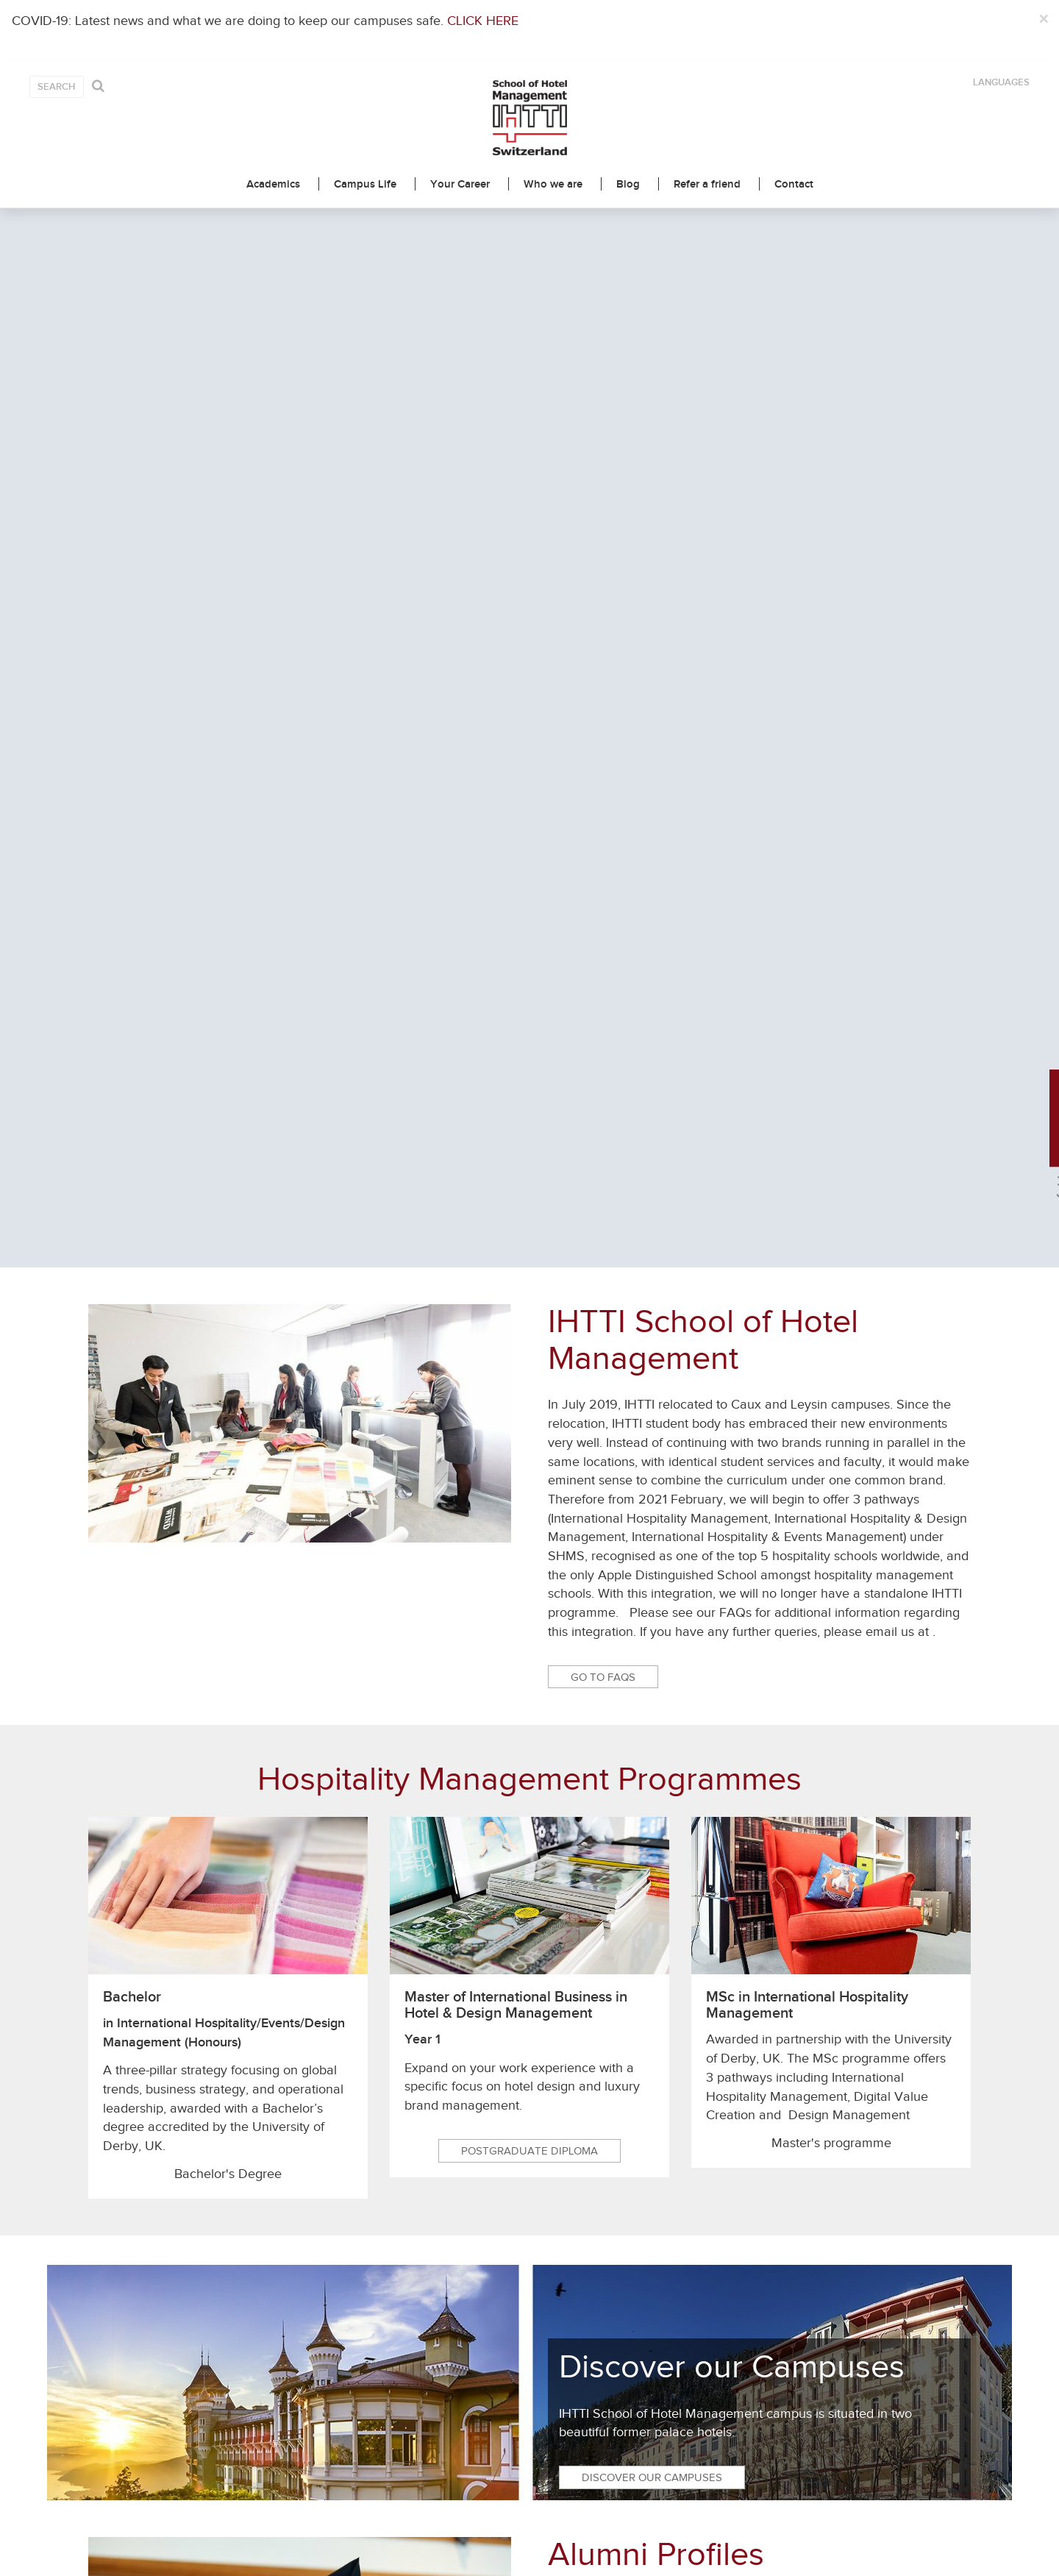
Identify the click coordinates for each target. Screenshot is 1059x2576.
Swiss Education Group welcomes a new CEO (404, 2217)
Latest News (529, 1996)
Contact (793, 184)
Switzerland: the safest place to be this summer (633, 2217)
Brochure (417, 1857)
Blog (628, 184)
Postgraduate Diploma (529, 1111)
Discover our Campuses (652, 1437)
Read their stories (625, 1644)
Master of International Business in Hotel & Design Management (515, 965)
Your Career (460, 184)
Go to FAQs (603, 637)
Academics (273, 184)
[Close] (1043, 20)
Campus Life (365, 184)
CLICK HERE (482, 21)
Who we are (553, 184)
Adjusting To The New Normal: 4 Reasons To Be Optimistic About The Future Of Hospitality (864, 2233)
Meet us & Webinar (642, 1857)
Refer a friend (707, 184)
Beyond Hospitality (164, 2209)
